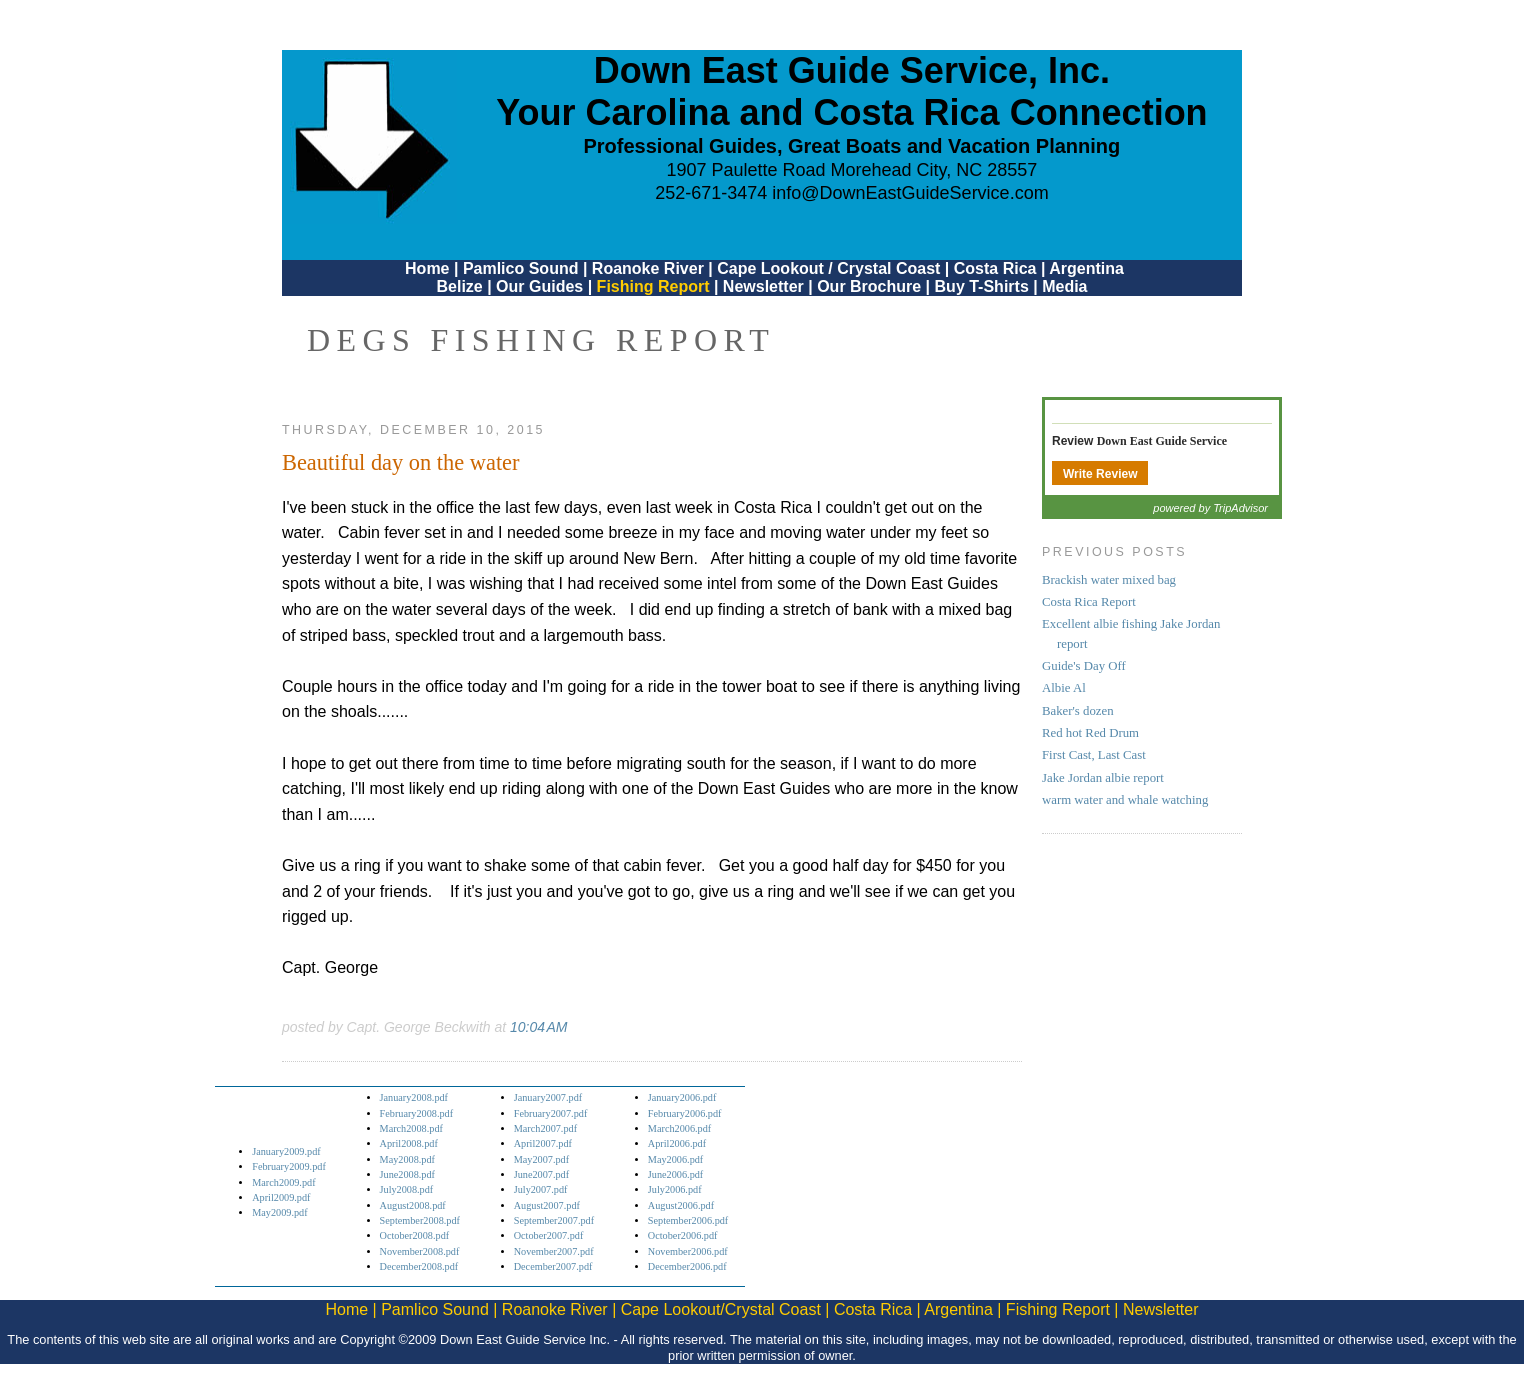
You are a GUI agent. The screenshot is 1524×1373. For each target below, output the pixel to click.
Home (427, 268)
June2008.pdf (407, 1174)
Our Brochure (869, 286)
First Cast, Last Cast (1094, 755)
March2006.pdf (679, 1128)
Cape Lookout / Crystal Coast (828, 268)
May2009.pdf (279, 1212)
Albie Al (1064, 688)
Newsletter (763, 286)
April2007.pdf (543, 1143)
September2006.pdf (688, 1220)
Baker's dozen (1078, 711)
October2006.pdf (683, 1235)
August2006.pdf (681, 1205)
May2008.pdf (407, 1159)
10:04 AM (538, 1027)
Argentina (1086, 268)
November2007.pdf (554, 1251)
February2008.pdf (417, 1113)
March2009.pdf (283, 1182)
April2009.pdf (281, 1197)
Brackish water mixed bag (1109, 580)
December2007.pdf (553, 1266)
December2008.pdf (419, 1266)
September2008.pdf (420, 1220)
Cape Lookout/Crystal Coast (721, 1309)
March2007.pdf (545, 1128)
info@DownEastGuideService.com (910, 193)
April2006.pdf (677, 1143)
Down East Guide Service (1162, 441)
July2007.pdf (541, 1189)
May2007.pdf (541, 1159)
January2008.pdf (414, 1097)
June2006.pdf (675, 1174)
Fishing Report (655, 286)
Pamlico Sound (521, 268)
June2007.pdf (541, 1174)
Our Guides (539, 286)
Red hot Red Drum (1090, 733)
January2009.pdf (286, 1151)
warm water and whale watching (1125, 800)
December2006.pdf (687, 1266)
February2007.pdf (551, 1113)
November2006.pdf (688, 1251)
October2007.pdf (549, 1235)
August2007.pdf (547, 1205)
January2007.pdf (548, 1097)
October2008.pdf (415, 1235)
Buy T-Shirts (982, 286)
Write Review (1100, 474)
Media (1064, 286)
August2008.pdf (413, 1205)
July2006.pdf (675, 1189)
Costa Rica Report (1089, 602)
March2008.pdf (411, 1128)
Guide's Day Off (1084, 666)
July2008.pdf (407, 1189)
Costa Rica (995, 268)
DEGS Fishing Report (541, 340)
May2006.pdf (675, 1159)
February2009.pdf (289, 1166)
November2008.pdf (420, 1251)
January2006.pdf (682, 1097)
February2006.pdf (685, 1113)
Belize (459, 286)
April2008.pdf (409, 1143)
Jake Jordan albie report (1103, 778)
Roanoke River (648, 268)
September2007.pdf (554, 1220)
